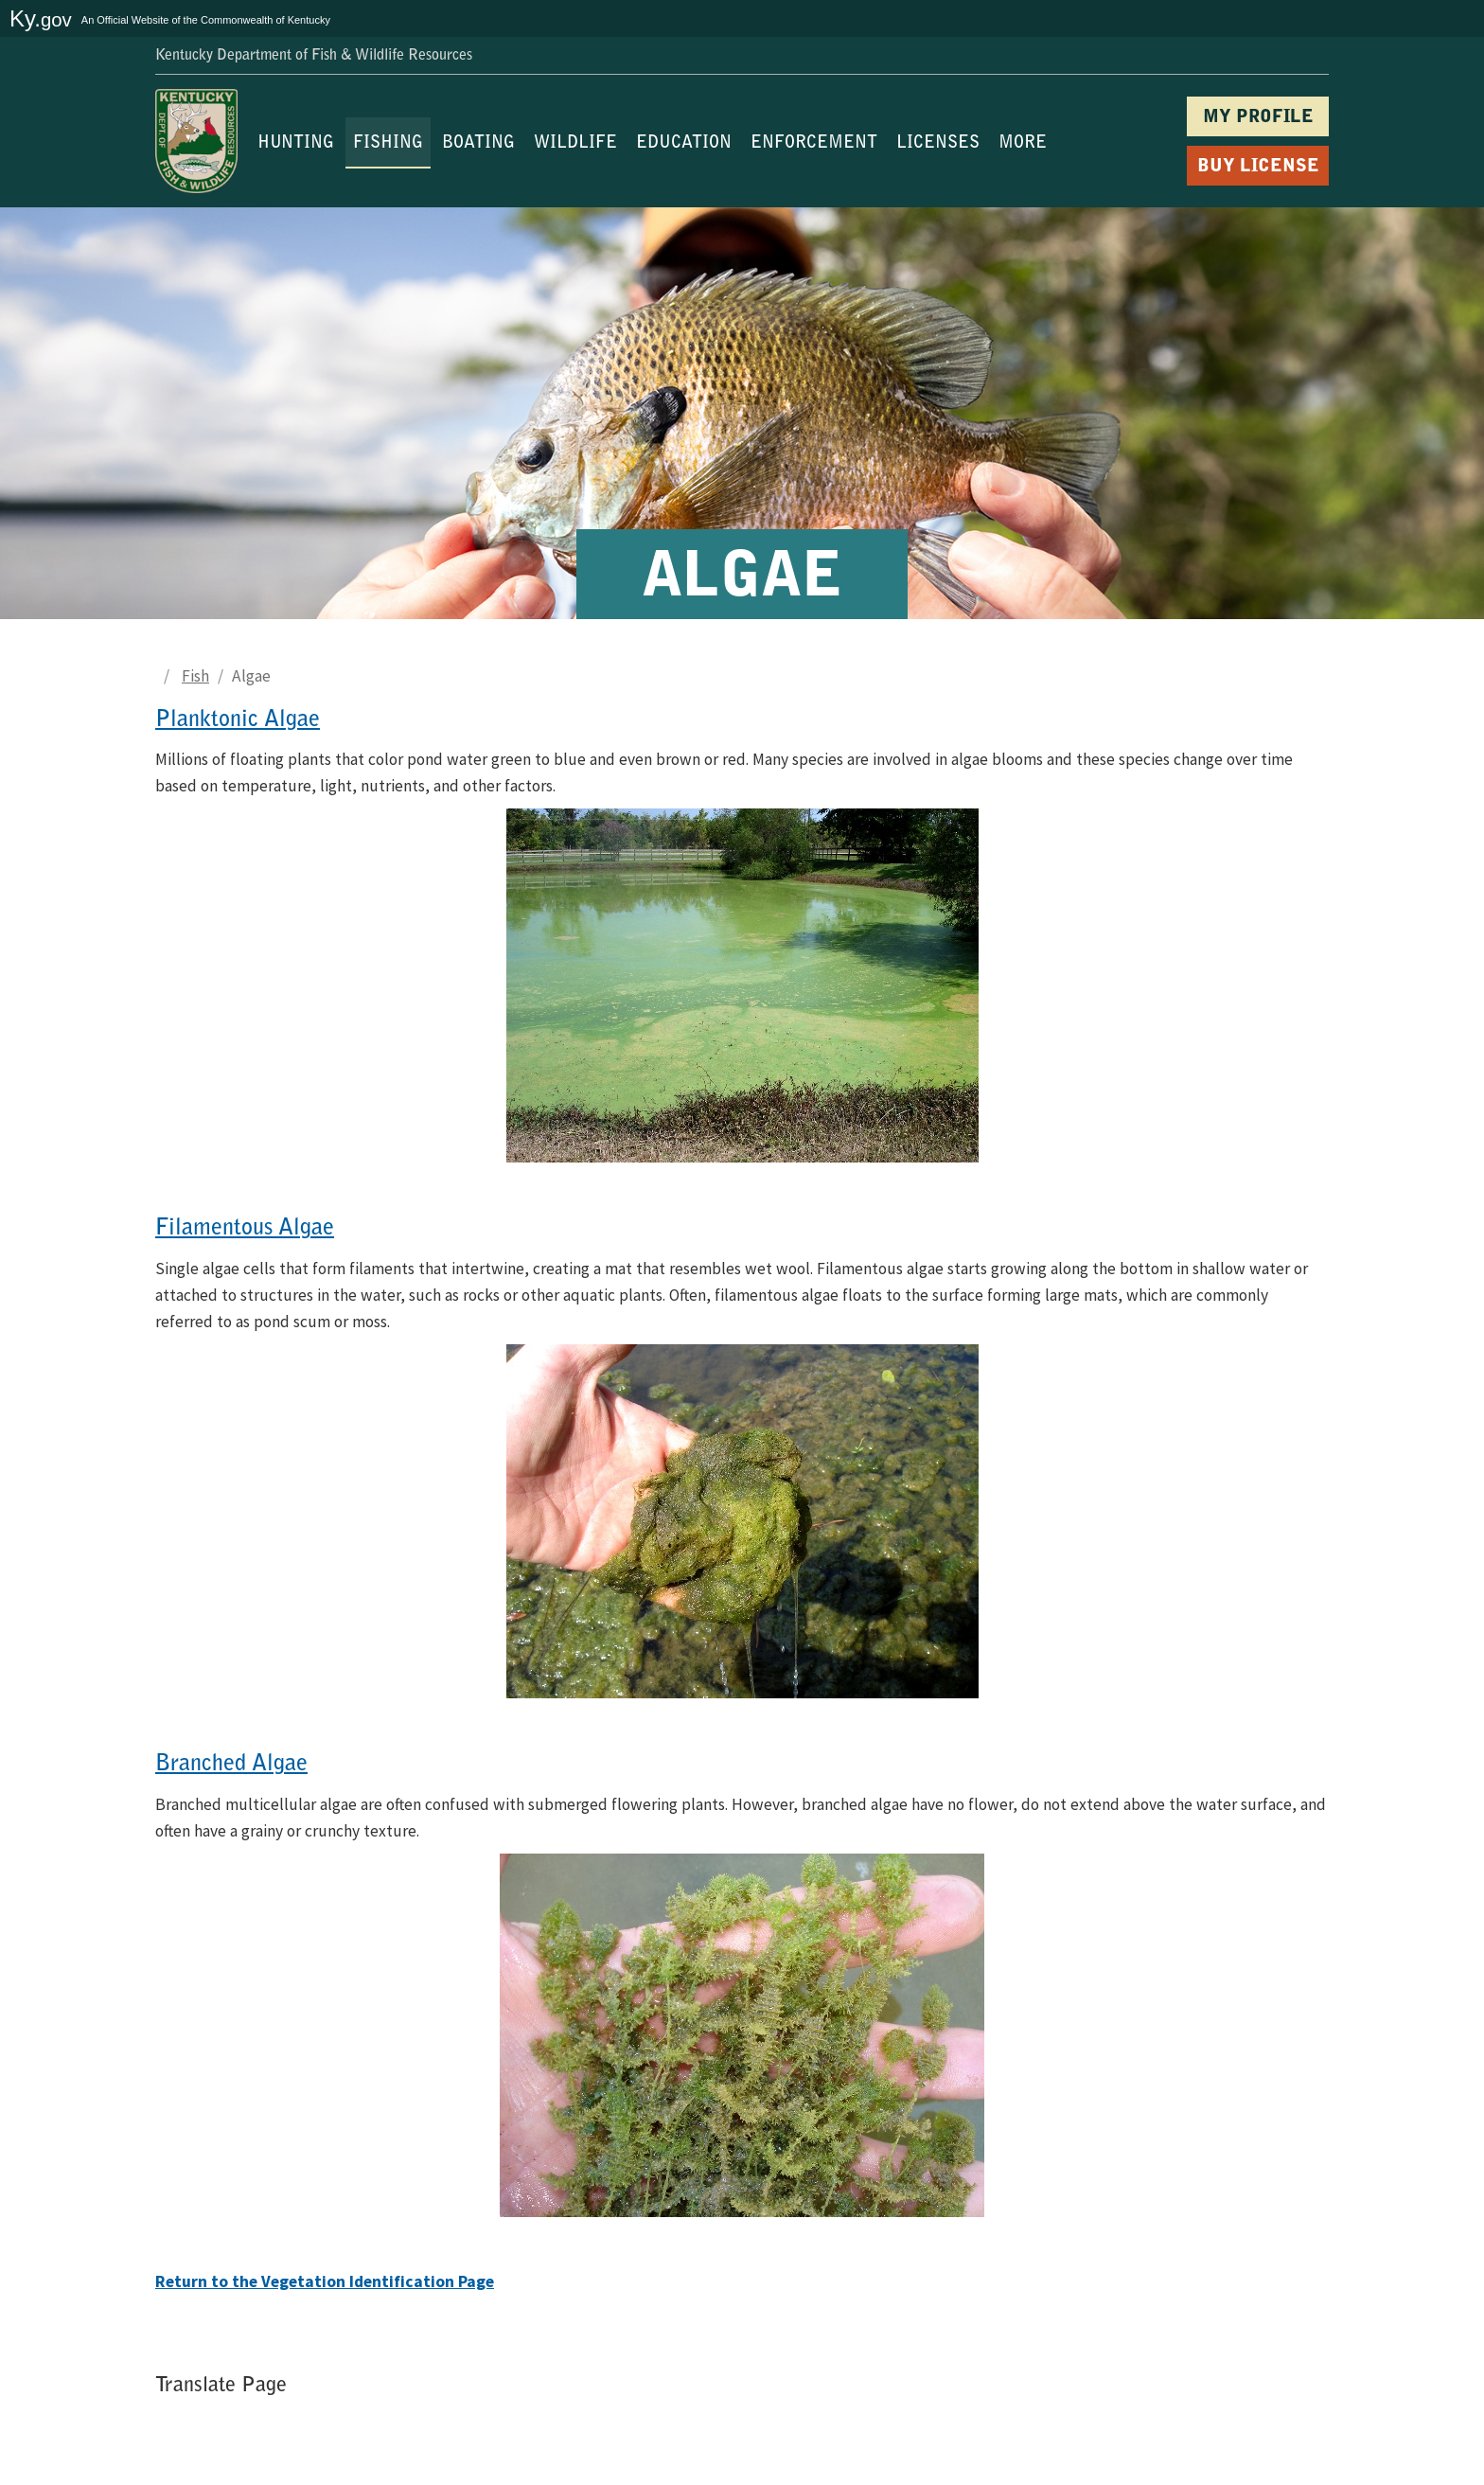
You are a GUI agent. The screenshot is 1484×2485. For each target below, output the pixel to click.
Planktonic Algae (237, 720)
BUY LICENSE (1258, 167)
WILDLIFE (575, 143)
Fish (195, 676)
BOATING (478, 143)
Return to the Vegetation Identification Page (324, 2281)
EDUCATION (684, 143)
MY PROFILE (1258, 118)
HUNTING (295, 143)
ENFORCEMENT (814, 143)
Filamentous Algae (244, 1228)
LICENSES (938, 143)
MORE (1022, 143)
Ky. (40, 18)
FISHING (388, 143)
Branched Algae (231, 1764)
